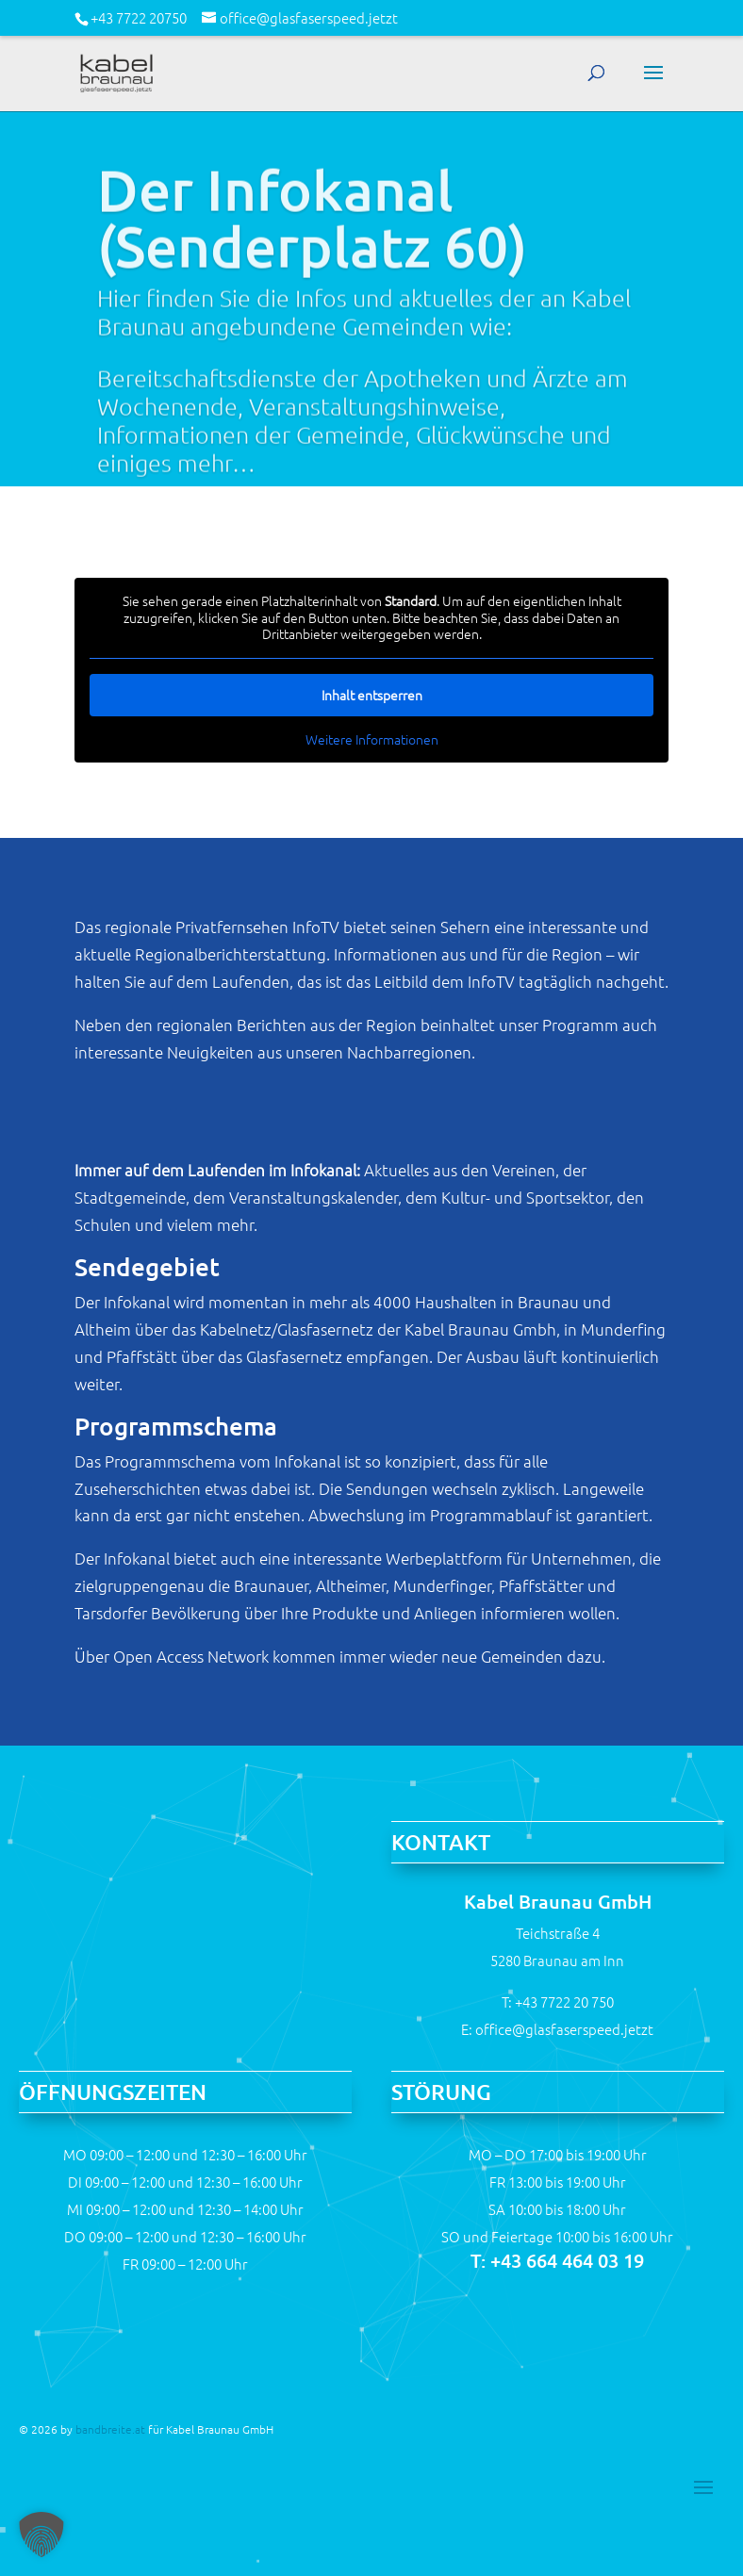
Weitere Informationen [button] (371, 739)
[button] (41, 2534)
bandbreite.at (110, 2429)
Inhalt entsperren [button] (371, 694)
